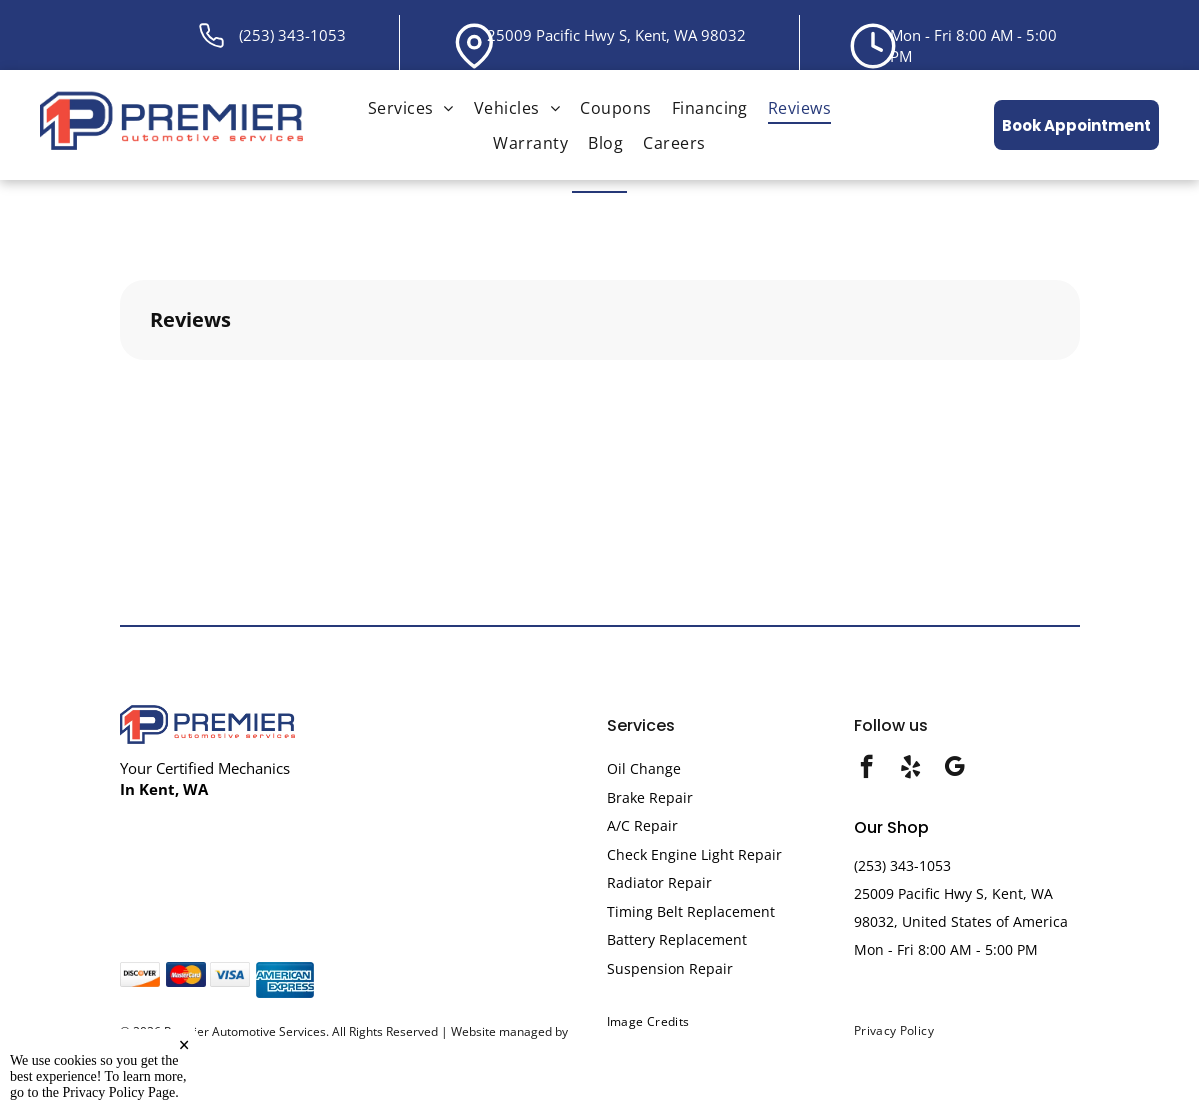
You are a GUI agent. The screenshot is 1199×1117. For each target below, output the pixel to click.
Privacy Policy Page (119, 1092)
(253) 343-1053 (292, 35)
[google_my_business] (954, 769)
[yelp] (910, 769)
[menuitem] (411, 107)
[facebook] (866, 769)
